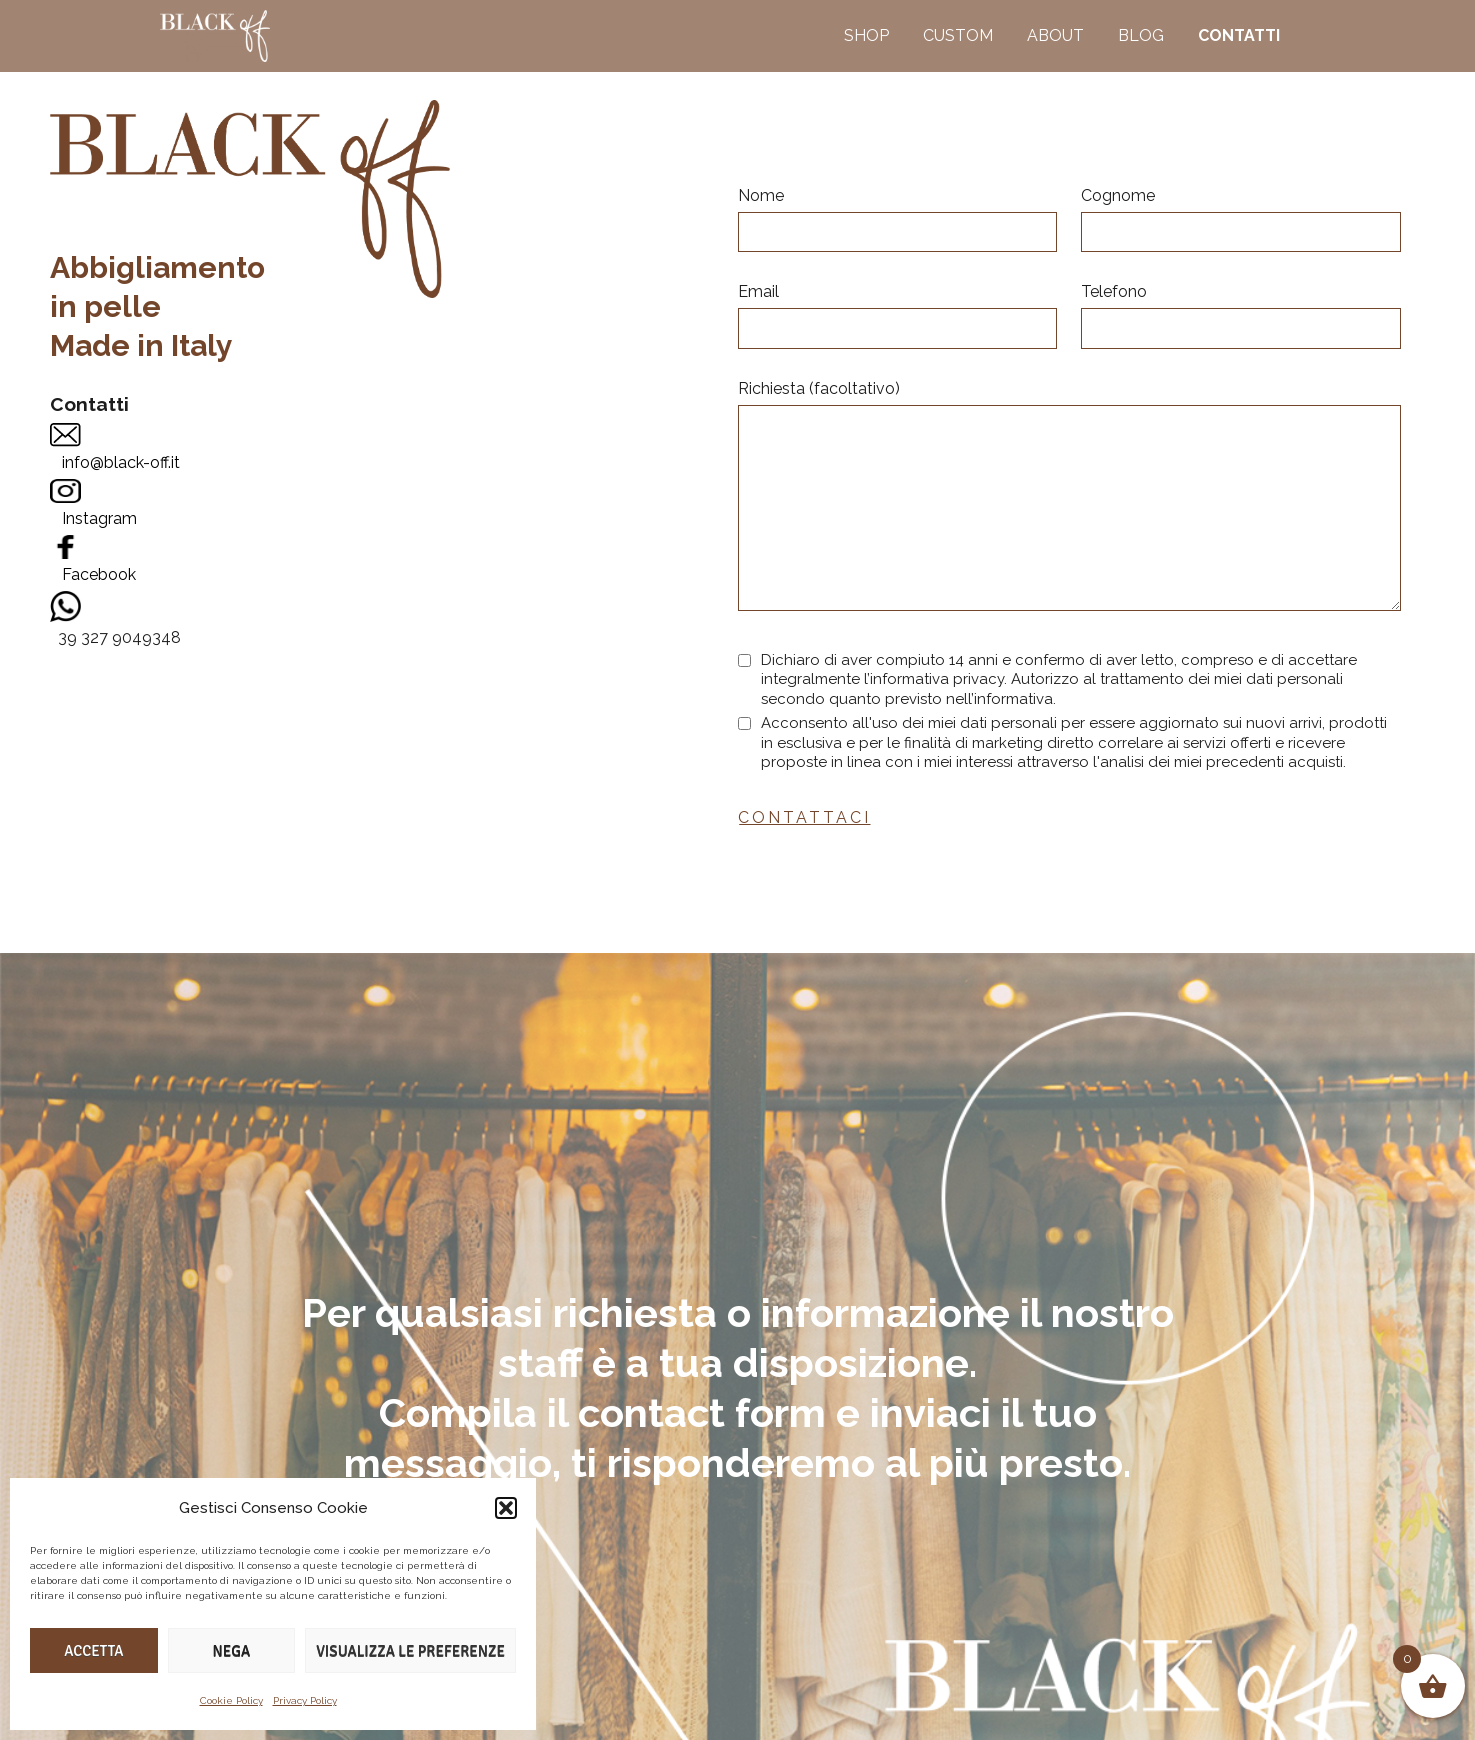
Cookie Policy (231, 1700)
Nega (232, 1651)
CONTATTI (1239, 35)
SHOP (866, 35)
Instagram (99, 518)
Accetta (93, 1651)
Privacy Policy (305, 1700)
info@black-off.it (121, 462)
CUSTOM (958, 35)
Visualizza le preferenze (410, 1651)
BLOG (1141, 35)
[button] (506, 1508)
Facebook (99, 574)
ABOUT (1055, 35)
